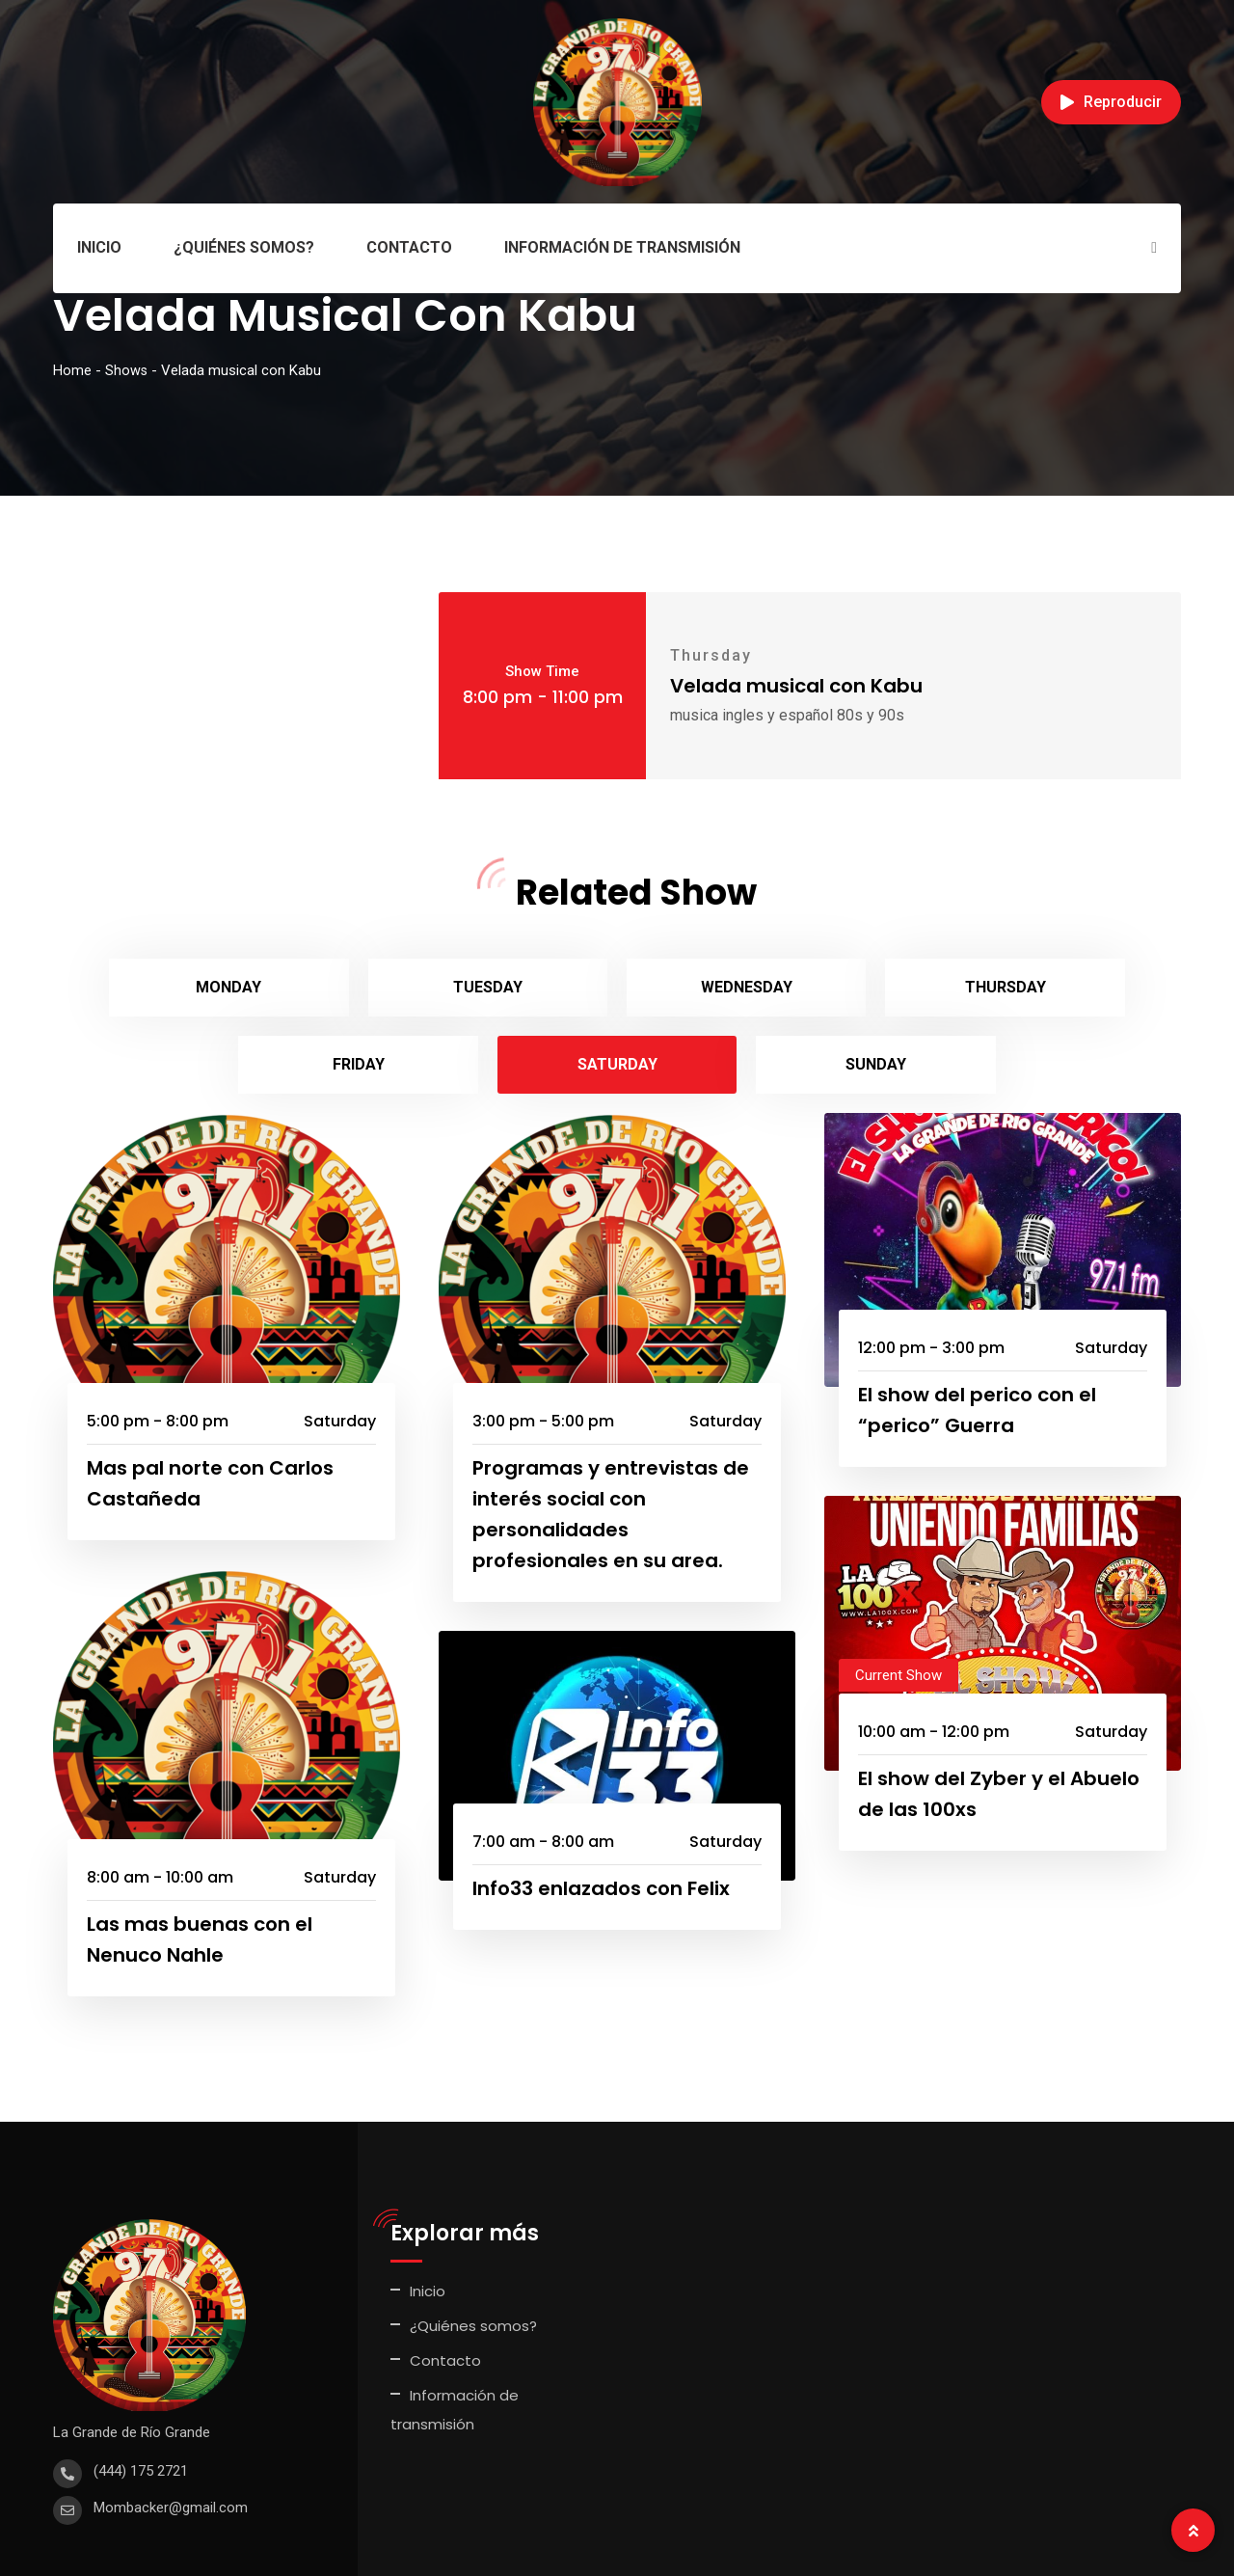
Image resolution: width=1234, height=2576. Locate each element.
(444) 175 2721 (141, 2393)
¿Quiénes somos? (244, 247)
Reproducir (1111, 102)
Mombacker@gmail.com (171, 2430)
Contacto (409, 247)
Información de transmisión (622, 247)
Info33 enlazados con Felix (601, 1811)
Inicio (99, 247)
